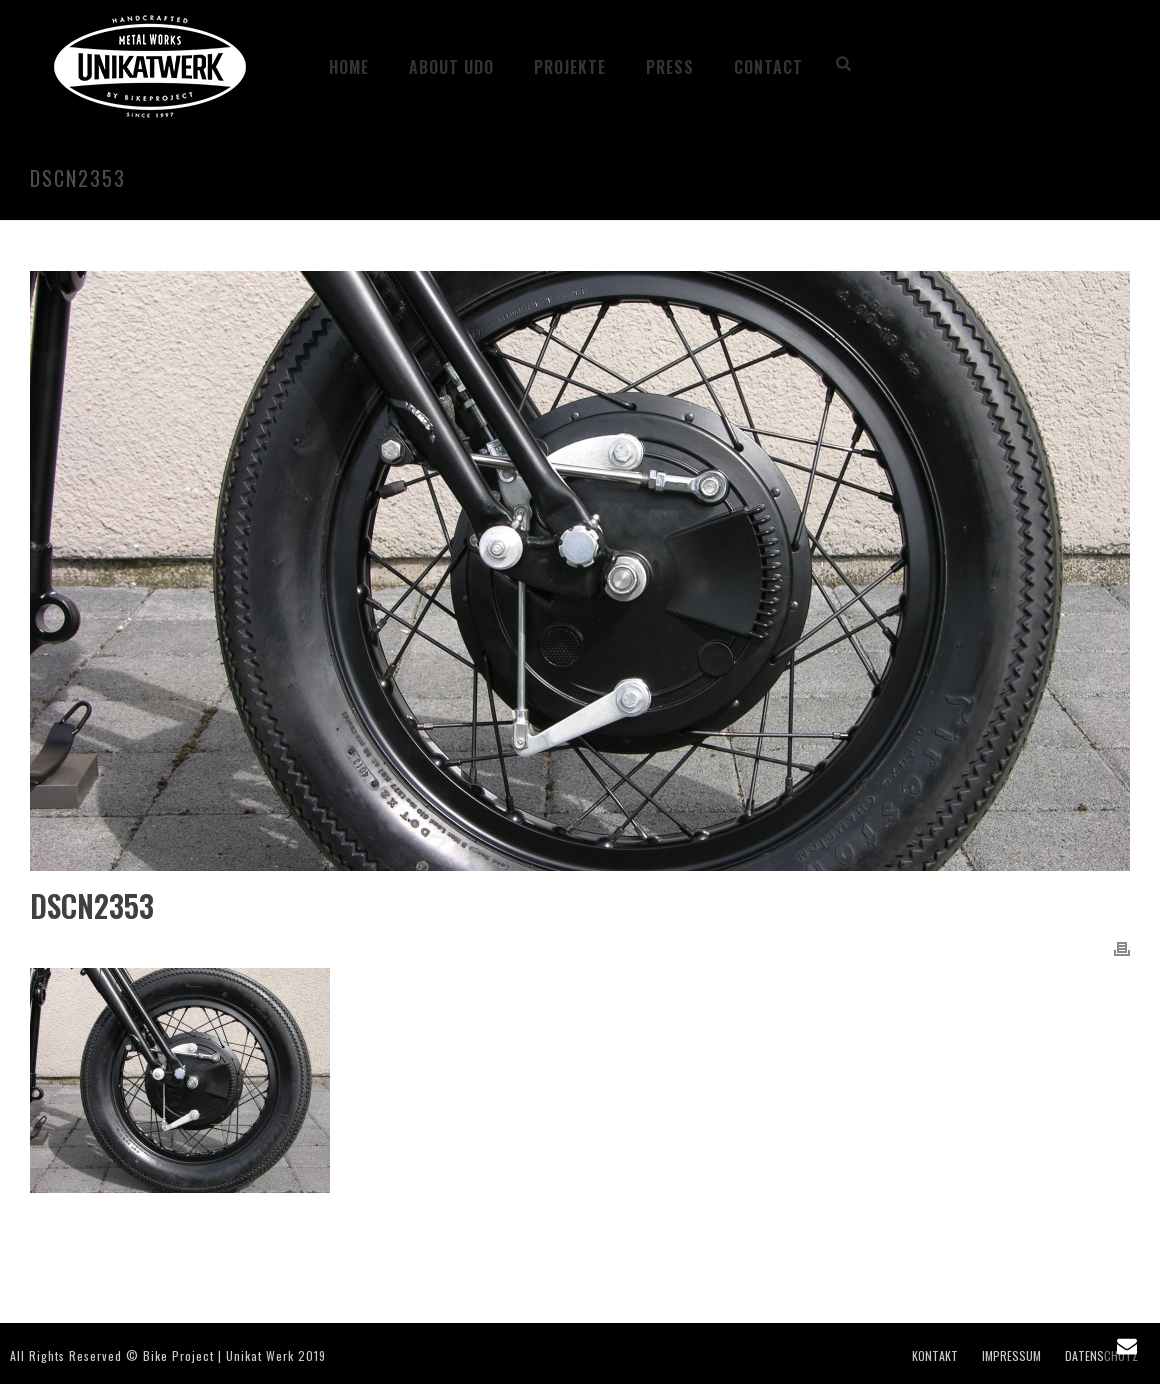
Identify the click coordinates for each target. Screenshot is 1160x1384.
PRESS (670, 67)
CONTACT (768, 67)
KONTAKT (935, 1356)
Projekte (570, 67)
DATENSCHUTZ (1101, 1356)
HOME (349, 67)
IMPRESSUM (1011, 1356)
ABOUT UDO (451, 67)
